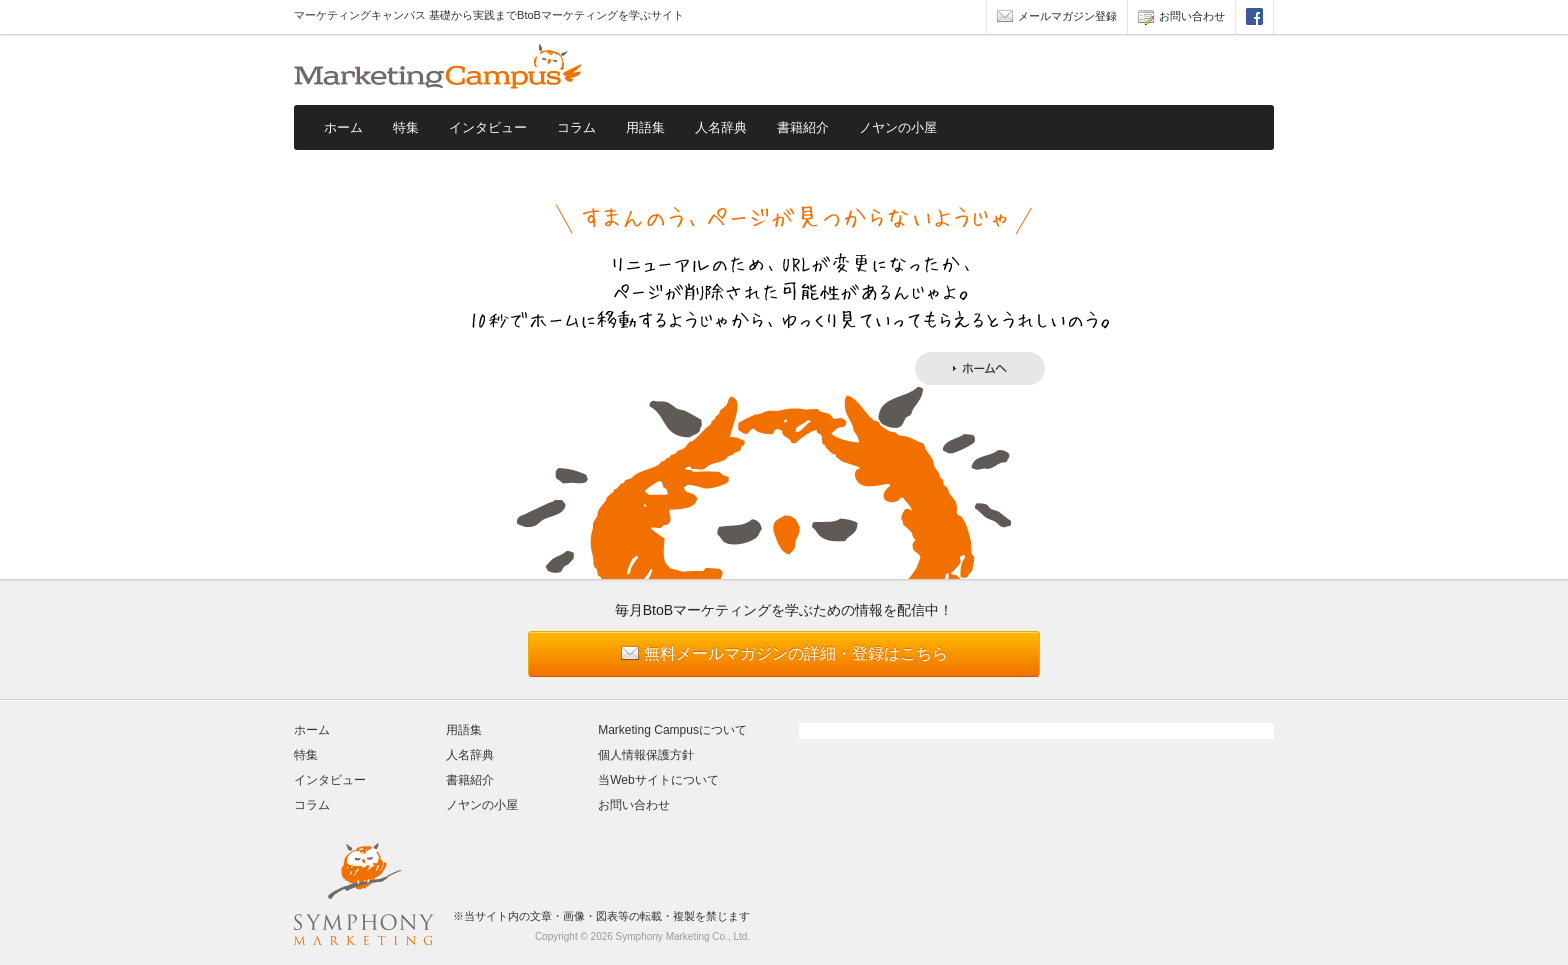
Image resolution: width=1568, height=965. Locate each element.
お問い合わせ (1181, 18)
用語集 (645, 127)
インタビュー (488, 127)
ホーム (343, 127)
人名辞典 (721, 127)
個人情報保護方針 (646, 755)
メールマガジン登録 (1057, 18)
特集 (406, 127)
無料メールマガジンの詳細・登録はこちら (796, 653)
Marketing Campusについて (672, 730)
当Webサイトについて (658, 780)
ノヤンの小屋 (898, 127)
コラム (576, 127)
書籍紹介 (803, 127)
